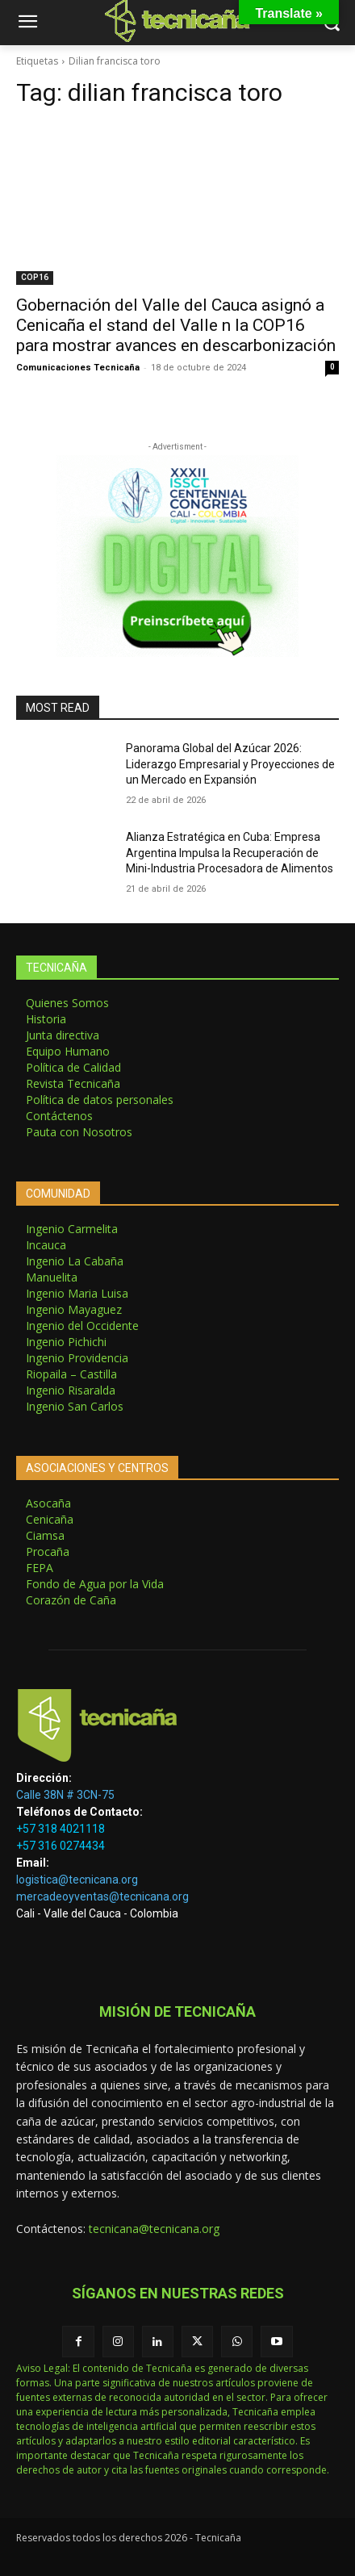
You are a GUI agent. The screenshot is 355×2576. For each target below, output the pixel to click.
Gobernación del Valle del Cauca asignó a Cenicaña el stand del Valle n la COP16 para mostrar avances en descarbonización (176, 325)
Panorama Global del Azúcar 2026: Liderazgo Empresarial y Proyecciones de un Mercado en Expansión (230, 764)
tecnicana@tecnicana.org (154, 2228)
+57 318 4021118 (60, 1828)
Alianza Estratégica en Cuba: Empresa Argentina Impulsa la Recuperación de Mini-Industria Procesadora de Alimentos (229, 852)
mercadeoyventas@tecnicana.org (102, 1896)
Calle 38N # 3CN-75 (65, 1794)
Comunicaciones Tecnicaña (78, 367)
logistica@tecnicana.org (77, 1879)
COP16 (34, 277)
